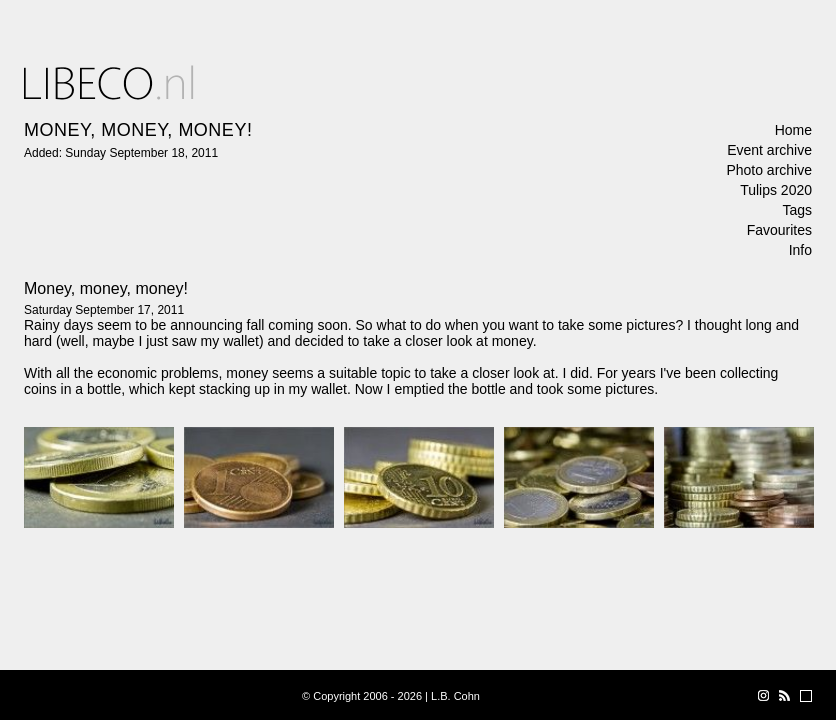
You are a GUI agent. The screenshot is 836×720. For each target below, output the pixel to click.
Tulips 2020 (776, 190)
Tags (797, 210)
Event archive (769, 150)
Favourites (779, 230)
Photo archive (769, 170)
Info (800, 250)
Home (793, 130)
